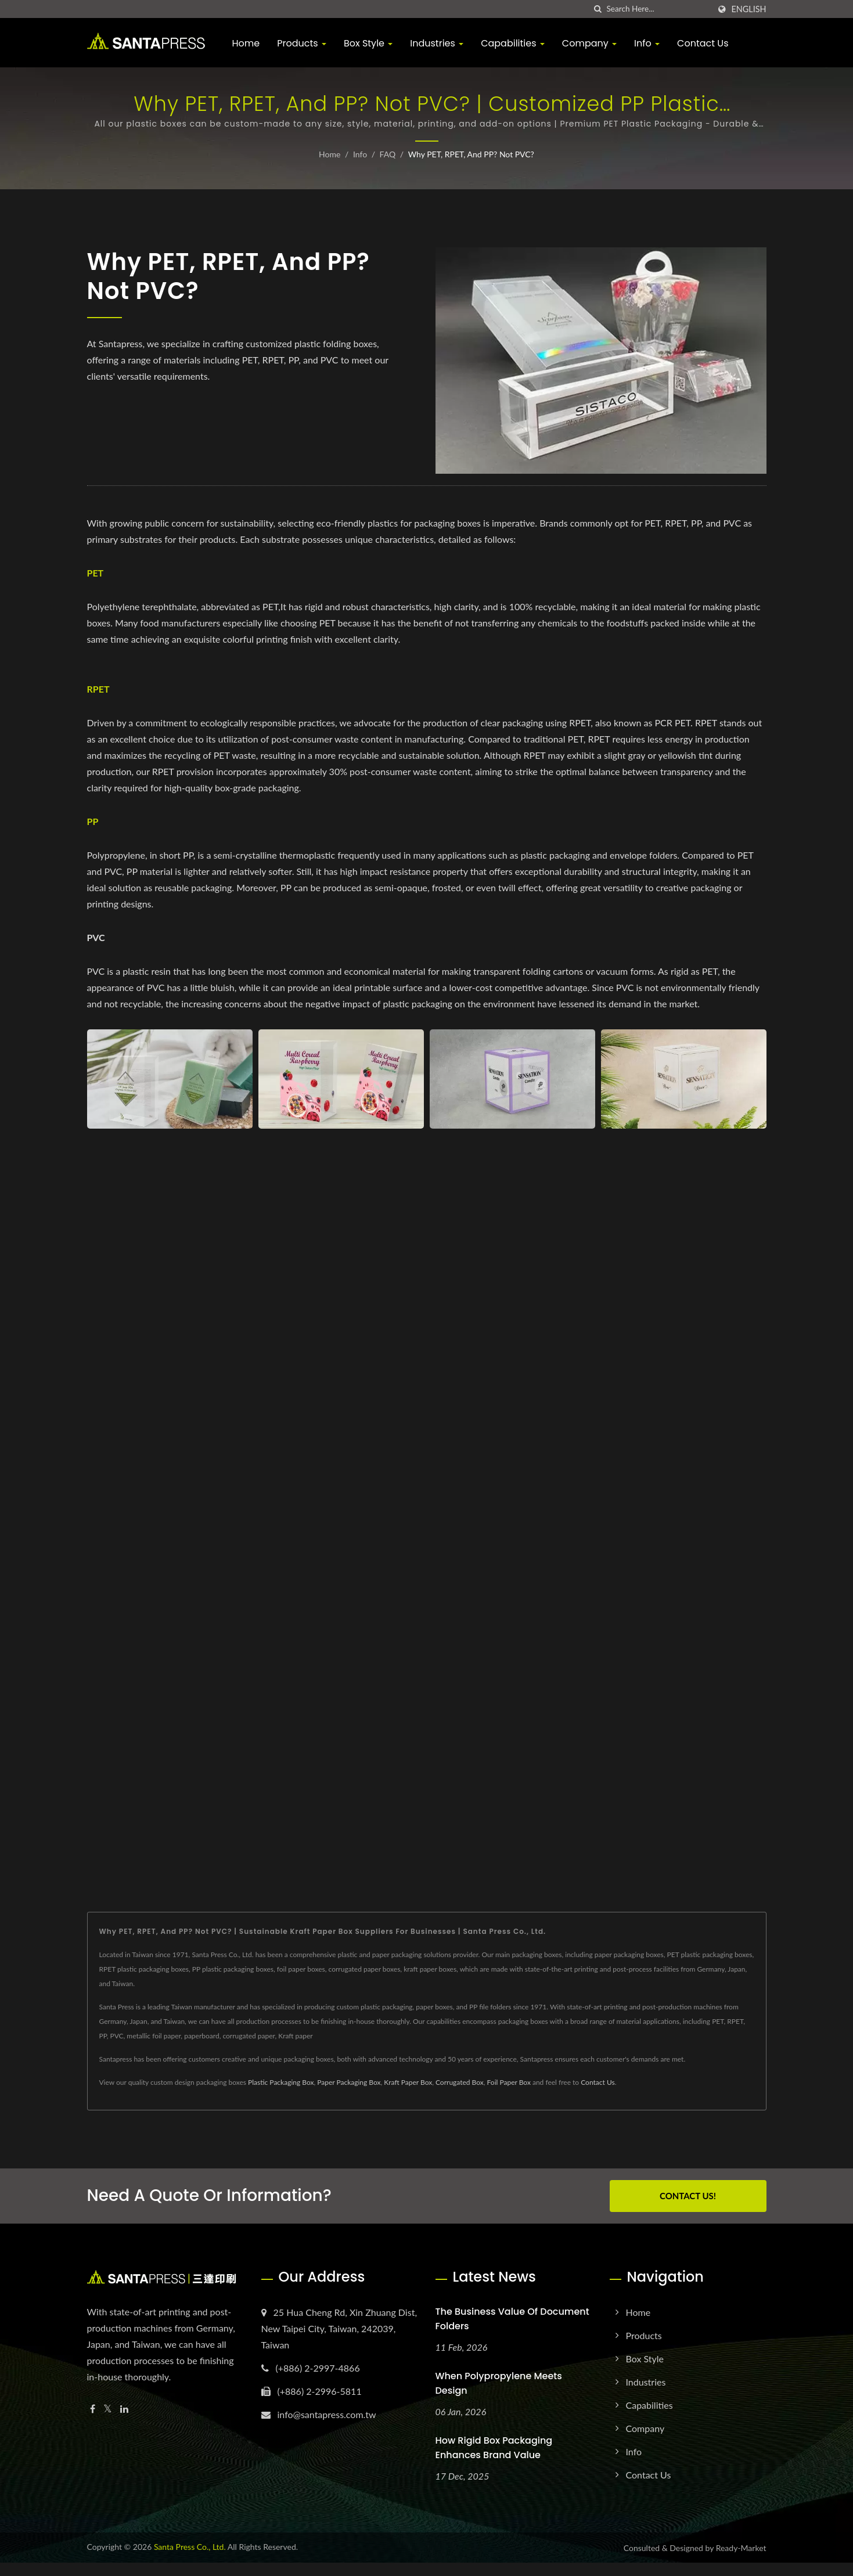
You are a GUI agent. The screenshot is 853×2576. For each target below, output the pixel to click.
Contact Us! (688, 2195)
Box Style (368, 43)
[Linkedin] (124, 2409)
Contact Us (702, 43)
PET (95, 572)
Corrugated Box (460, 2082)
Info (647, 43)
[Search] (658, 9)
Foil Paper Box (509, 2082)
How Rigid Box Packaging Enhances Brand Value (494, 2448)
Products (301, 43)
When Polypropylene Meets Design (499, 2383)
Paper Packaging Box (348, 2082)
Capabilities (513, 43)
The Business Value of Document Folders (512, 2319)
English (748, 9)
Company (589, 43)
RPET (98, 688)
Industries (436, 43)
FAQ (388, 154)
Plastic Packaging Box (281, 2082)
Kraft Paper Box (408, 2082)
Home (246, 43)
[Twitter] (107, 2409)
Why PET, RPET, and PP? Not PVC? (471, 154)
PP (93, 821)
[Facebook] (92, 2409)
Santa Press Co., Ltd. (190, 2547)
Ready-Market (741, 2548)
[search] (597, 9)
